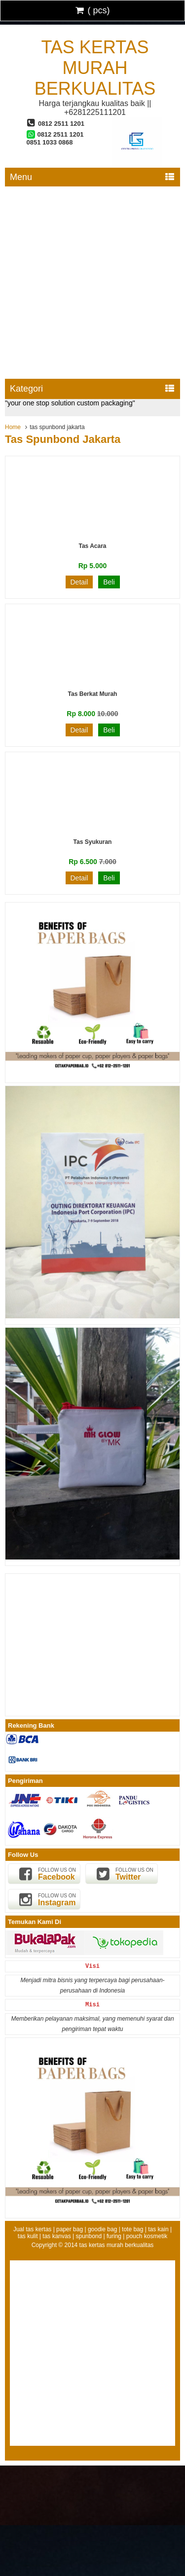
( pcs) (92, 10)
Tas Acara (92, 546)
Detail (79, 582)
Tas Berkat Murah (92, 693)
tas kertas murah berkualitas (95, 68)
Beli (108, 582)
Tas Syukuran (93, 841)
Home (13, 427)
